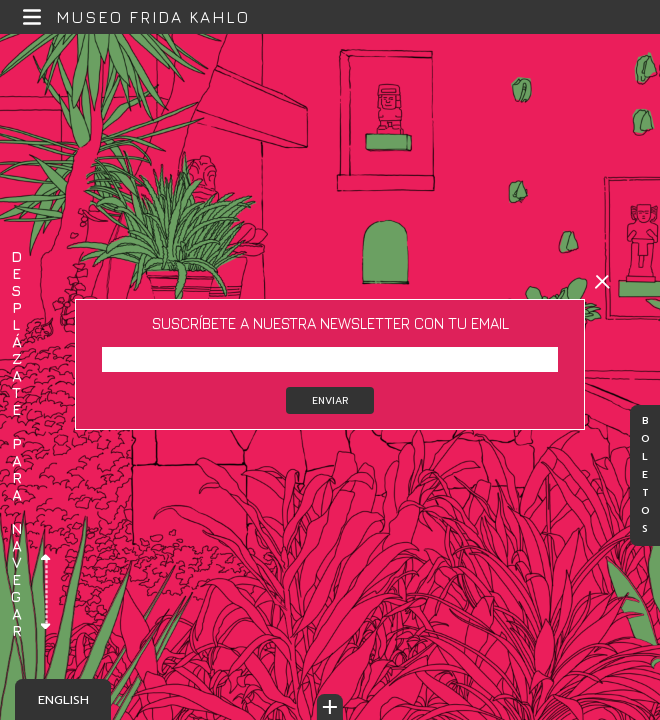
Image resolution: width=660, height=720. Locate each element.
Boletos (645, 476)
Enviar (330, 400)
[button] (32, 17)
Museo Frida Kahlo (153, 17)
